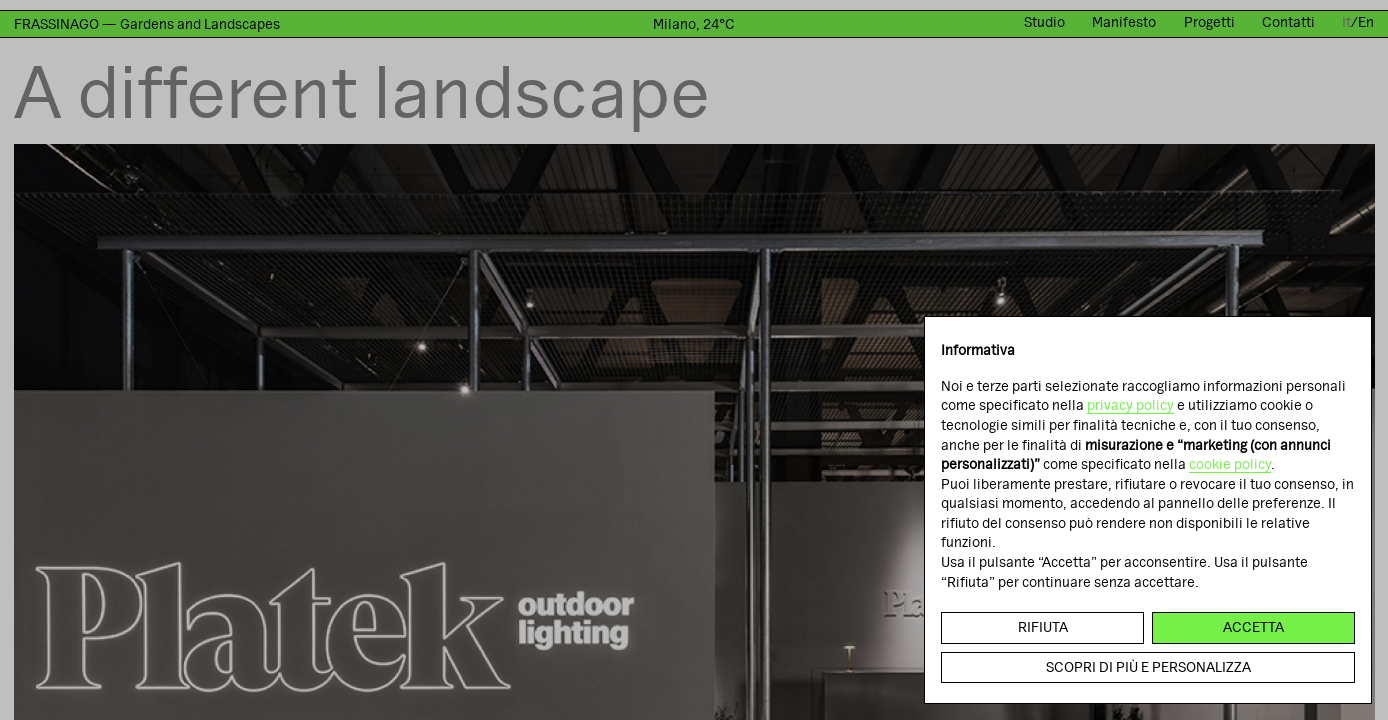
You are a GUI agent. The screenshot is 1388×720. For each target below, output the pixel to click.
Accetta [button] (1253, 627)
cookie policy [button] (1230, 464)
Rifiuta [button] (1043, 627)
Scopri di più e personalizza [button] (1148, 667)
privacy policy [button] (1130, 405)
